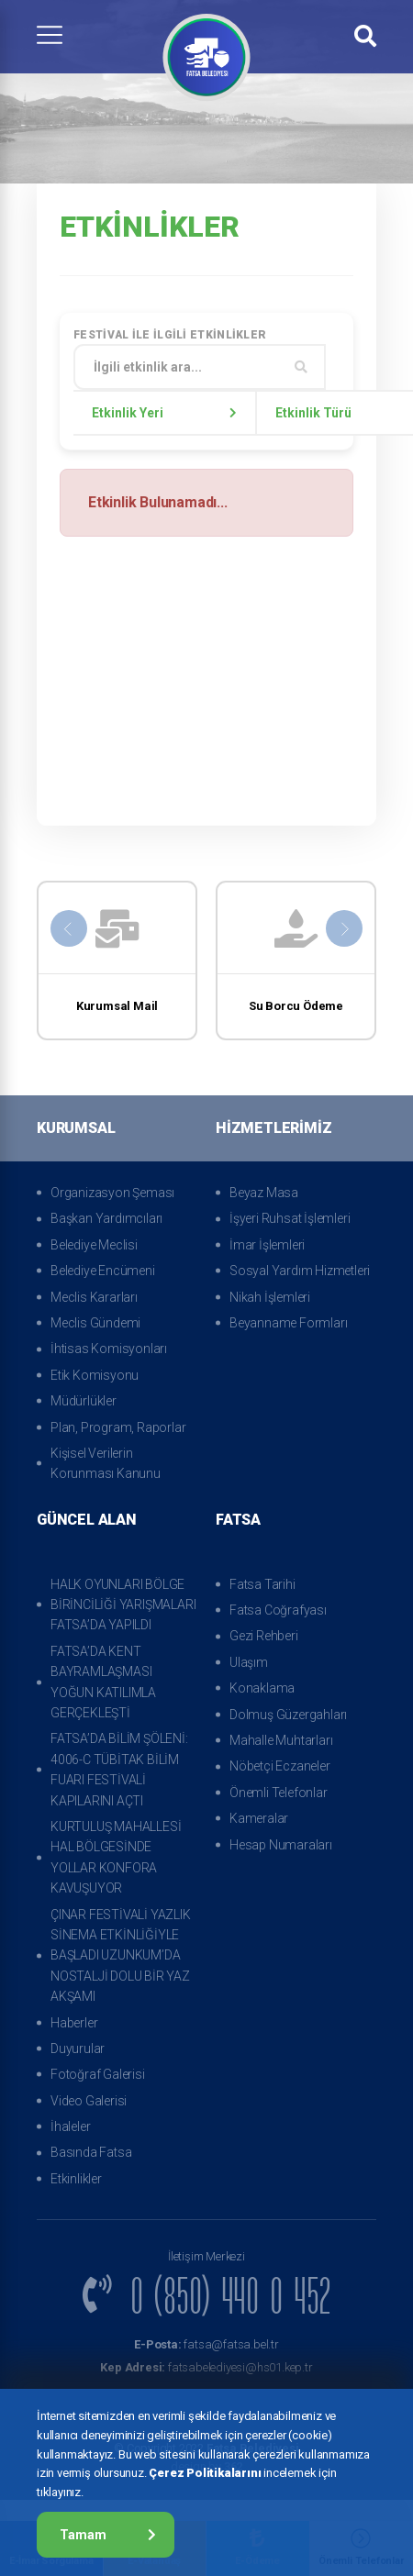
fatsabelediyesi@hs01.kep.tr (206, 2367)
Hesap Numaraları (280, 1845)
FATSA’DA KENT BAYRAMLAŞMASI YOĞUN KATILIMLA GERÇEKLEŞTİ (103, 1682)
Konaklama (262, 1688)
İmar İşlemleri (267, 1245)
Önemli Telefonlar (278, 1792)
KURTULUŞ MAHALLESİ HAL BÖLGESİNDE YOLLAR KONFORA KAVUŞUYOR (115, 1857)
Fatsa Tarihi (262, 1584)
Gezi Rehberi (263, 1635)
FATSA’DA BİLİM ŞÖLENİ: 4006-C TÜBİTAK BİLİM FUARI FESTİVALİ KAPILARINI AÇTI (119, 1769)
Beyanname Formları (288, 1323)
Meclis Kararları (94, 1297)
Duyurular (77, 2048)
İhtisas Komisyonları (108, 1348)
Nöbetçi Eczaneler (279, 1766)
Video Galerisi (88, 2100)
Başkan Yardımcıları (106, 1218)
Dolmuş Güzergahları (288, 1714)
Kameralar (258, 1818)
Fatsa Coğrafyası (278, 1610)
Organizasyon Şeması (112, 1192)
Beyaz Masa (263, 1192)
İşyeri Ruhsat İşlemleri (289, 1218)
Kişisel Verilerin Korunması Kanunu (105, 1463)
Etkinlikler (76, 2178)
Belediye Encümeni (102, 1270)
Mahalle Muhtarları (280, 1740)
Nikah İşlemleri (269, 1297)
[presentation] (68, 928)
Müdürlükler (83, 1400)
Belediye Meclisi (94, 1245)
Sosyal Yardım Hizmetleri (299, 1270)
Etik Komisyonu (94, 1375)
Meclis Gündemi (95, 1323)
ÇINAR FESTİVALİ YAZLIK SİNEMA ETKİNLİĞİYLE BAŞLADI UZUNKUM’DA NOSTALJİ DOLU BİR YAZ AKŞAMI (120, 1955)
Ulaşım (248, 1662)
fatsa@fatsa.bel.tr (206, 2344)
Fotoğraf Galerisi (97, 2074)
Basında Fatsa (90, 2152)
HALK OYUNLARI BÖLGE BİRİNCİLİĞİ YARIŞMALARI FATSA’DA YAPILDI (122, 1605)
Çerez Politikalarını (205, 2473)
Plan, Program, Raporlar (117, 1427)
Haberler (73, 2022)
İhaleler (70, 2126)
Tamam (108, 2534)
